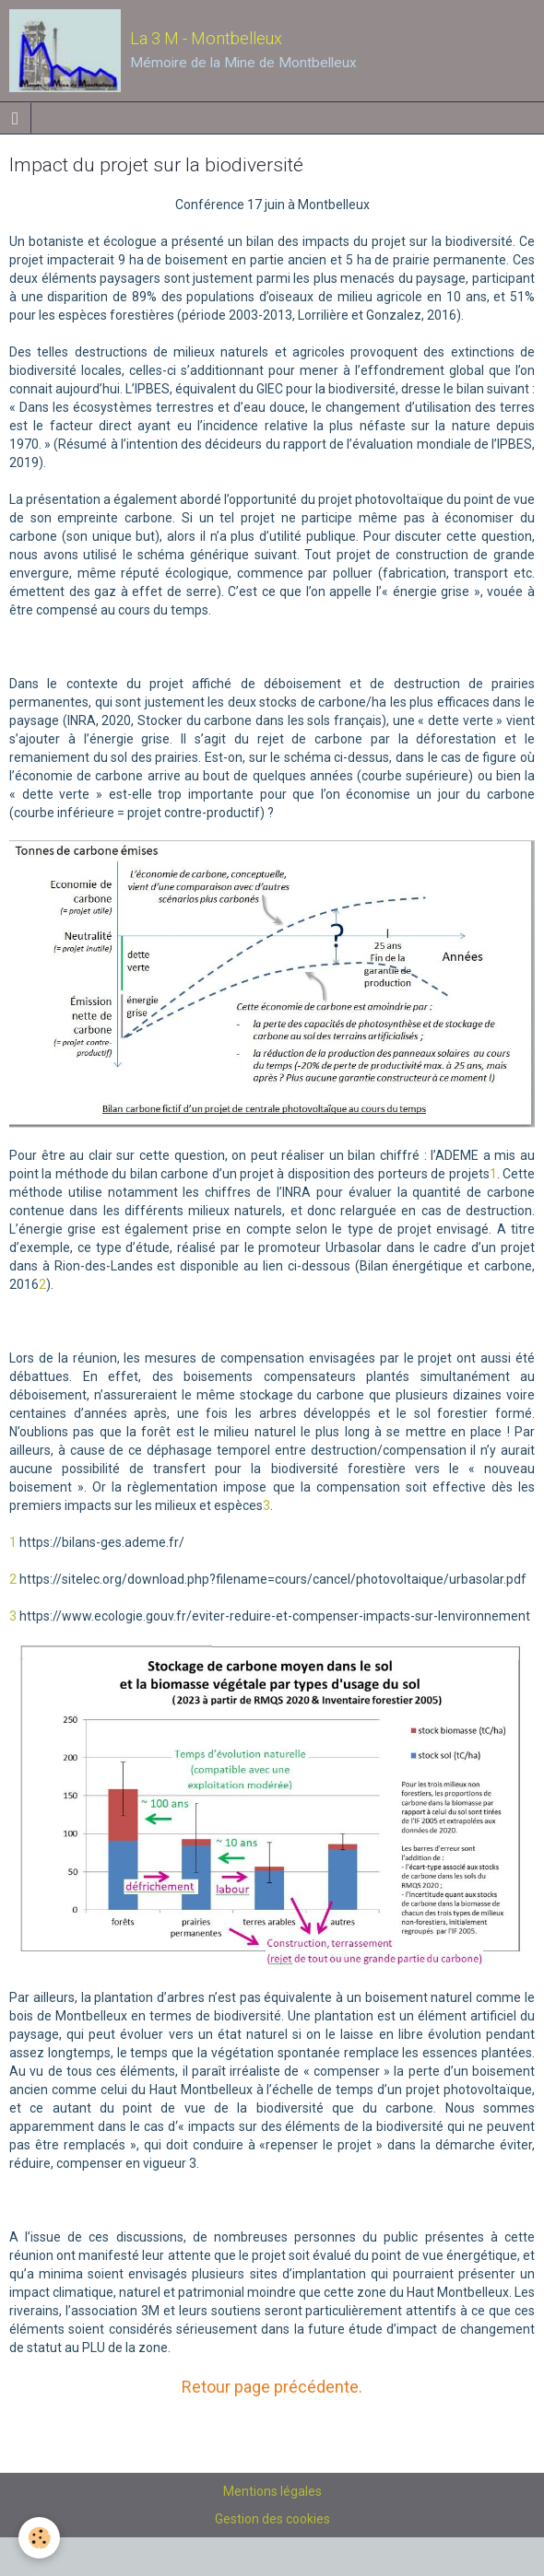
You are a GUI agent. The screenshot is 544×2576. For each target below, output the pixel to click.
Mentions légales (272, 2491)
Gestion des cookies (272, 2519)
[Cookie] (39, 2537)
